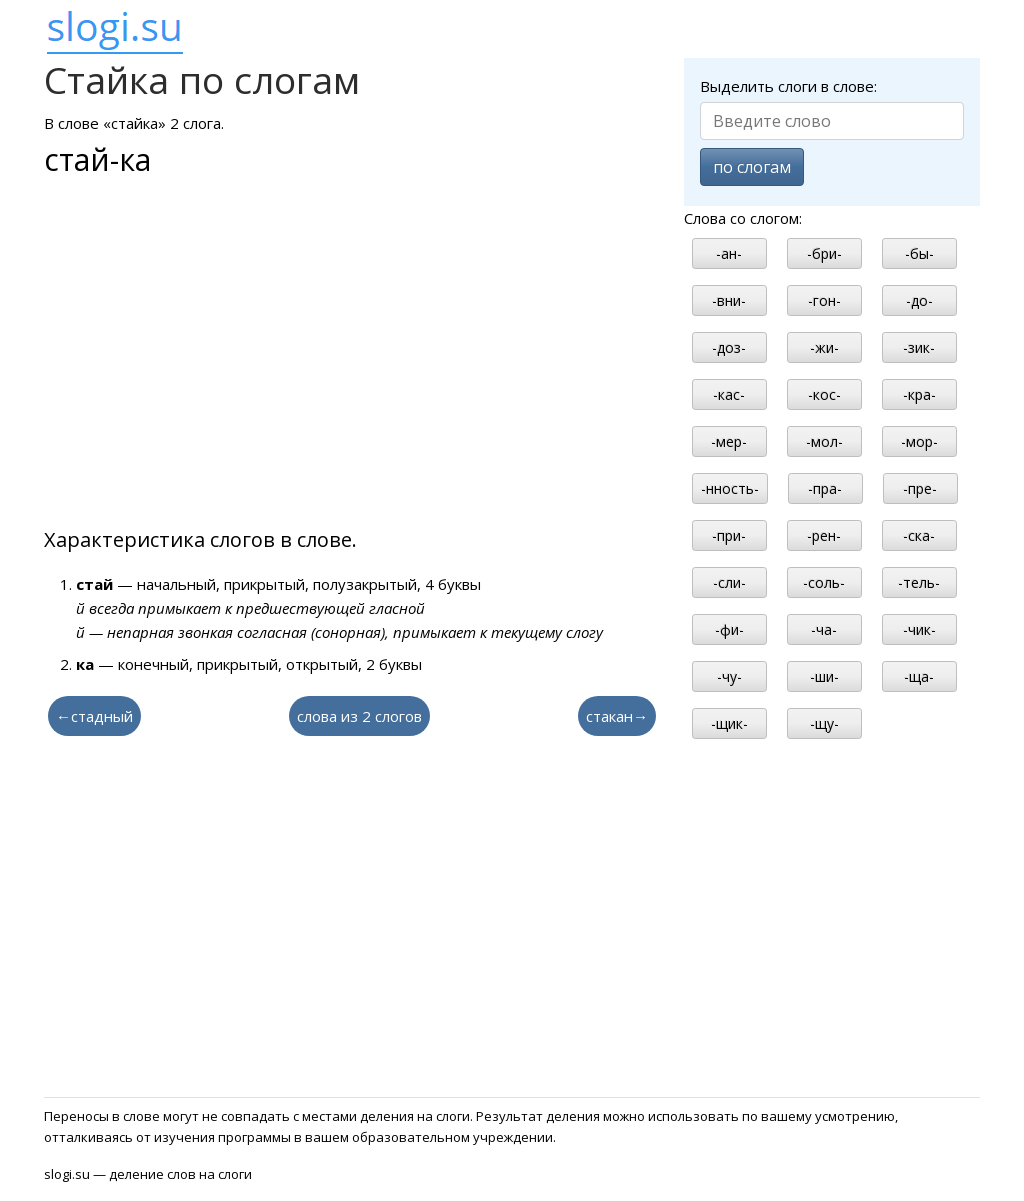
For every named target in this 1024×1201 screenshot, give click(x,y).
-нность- (730, 488)
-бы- (919, 253)
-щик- (729, 723)
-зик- (919, 347)
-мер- (729, 441)
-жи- (824, 347)
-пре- (920, 488)
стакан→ (617, 716)
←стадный (94, 716)
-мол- (824, 441)
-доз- (729, 347)
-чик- (919, 629)
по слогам (752, 167)
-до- (919, 300)
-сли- (729, 582)
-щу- (824, 723)
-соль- (824, 582)
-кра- (919, 394)
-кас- (729, 394)
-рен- (824, 535)
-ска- (919, 535)
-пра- (825, 488)
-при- (729, 535)
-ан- (729, 253)
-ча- (824, 629)
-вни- (729, 300)
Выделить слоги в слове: (788, 86)
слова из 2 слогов (359, 716)
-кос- (824, 394)
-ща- (919, 676)
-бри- (824, 253)
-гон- (824, 300)
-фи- (729, 629)
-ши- (824, 676)
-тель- (919, 582)
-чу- (729, 676)
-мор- (919, 441)
